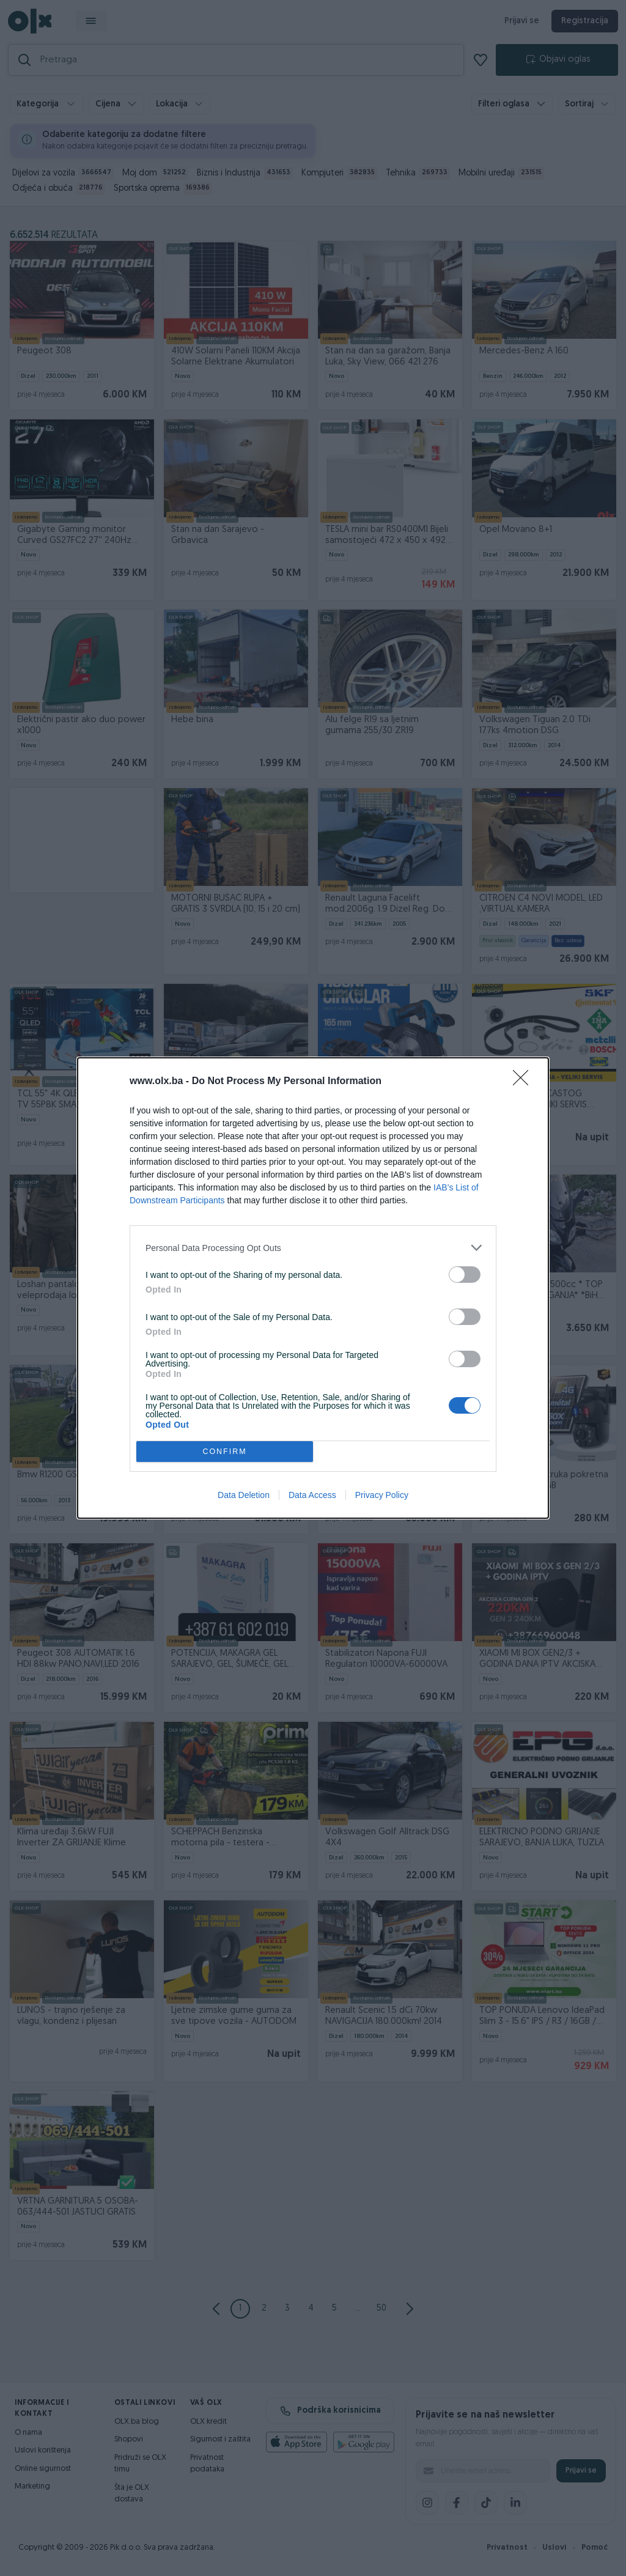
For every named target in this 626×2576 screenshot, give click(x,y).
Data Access (312, 1495)
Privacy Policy (381, 1495)
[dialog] (313, 1288)
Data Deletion (244, 1495)
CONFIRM (225, 1451)
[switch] (465, 1274)
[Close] (524, 1081)
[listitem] (313, 1247)
